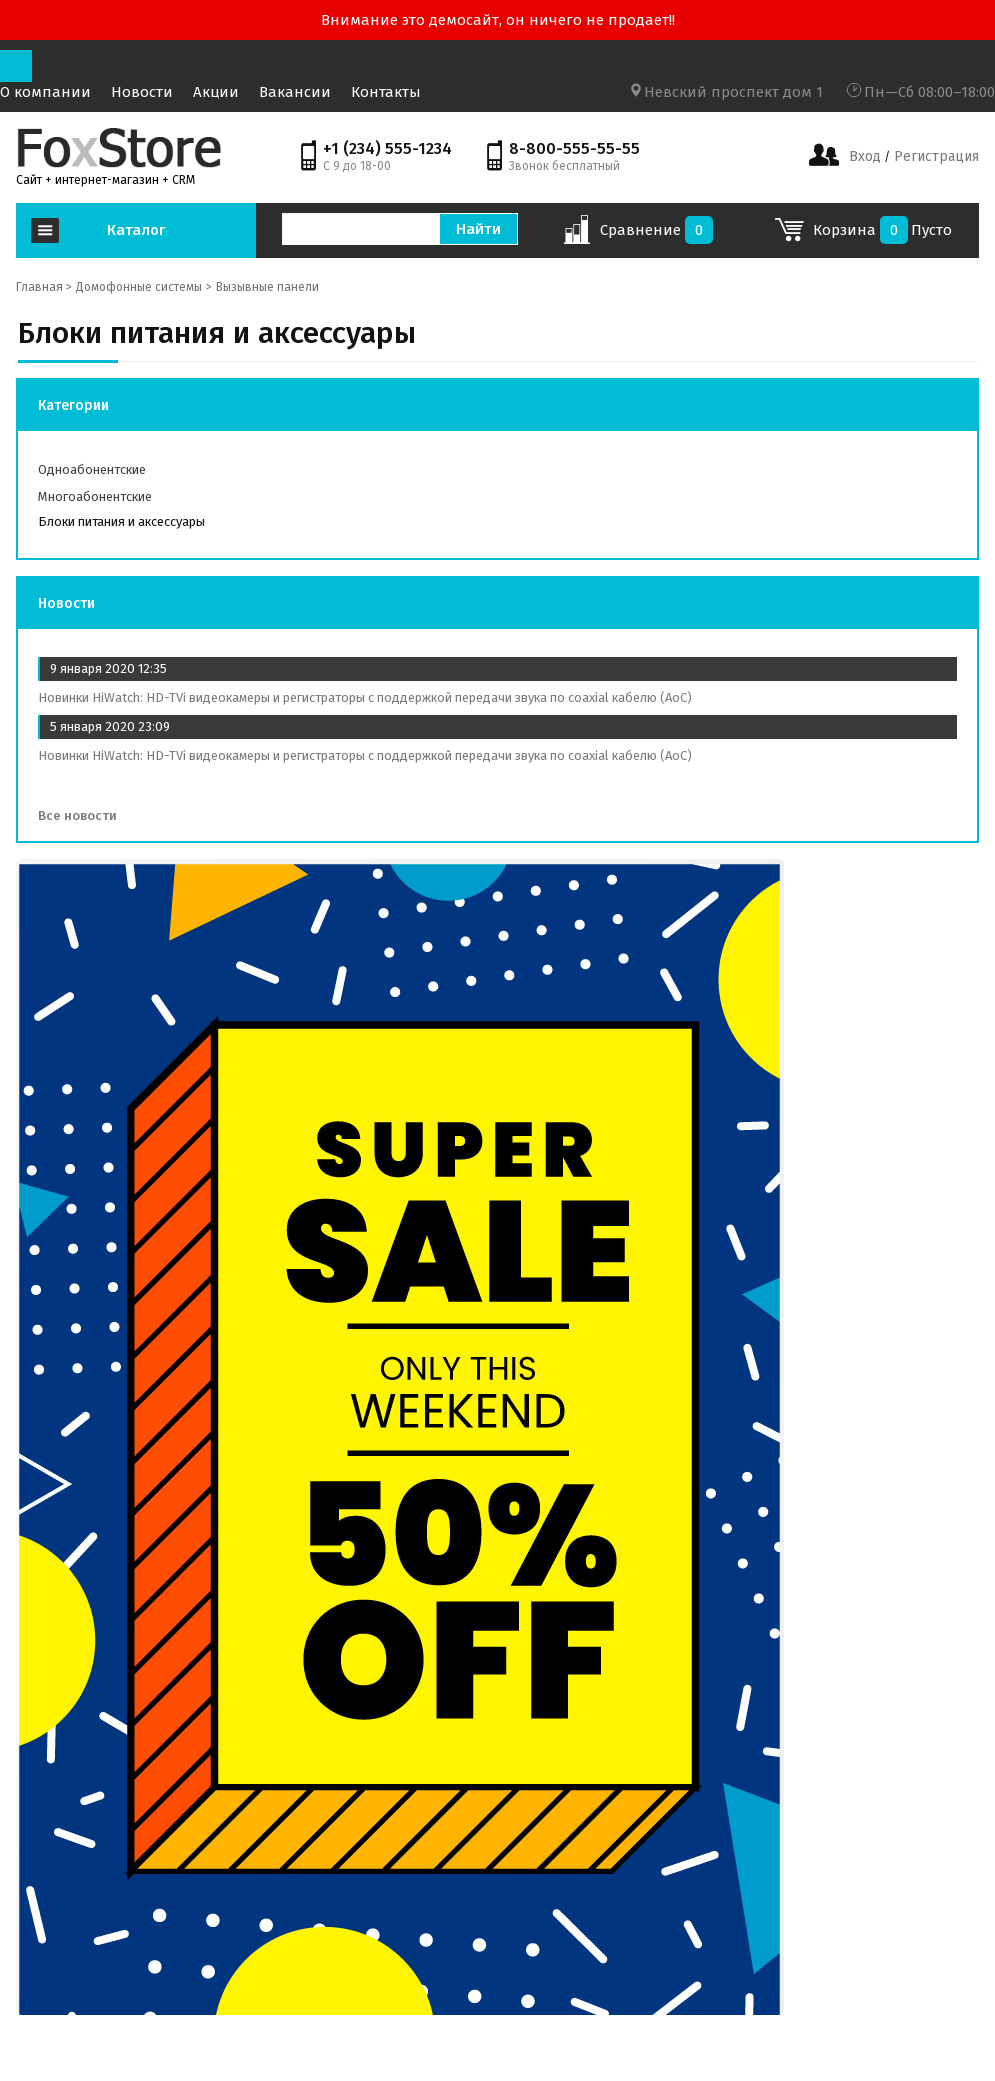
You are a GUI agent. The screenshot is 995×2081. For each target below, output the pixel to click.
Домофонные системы (139, 287)
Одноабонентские (92, 469)
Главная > (44, 287)
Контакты (386, 92)
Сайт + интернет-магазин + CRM (105, 180)
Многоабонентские (95, 496)
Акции (216, 92)
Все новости (84, 815)
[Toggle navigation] (16, 66)
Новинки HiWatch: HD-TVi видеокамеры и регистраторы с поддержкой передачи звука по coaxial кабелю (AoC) (365, 697)
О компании (45, 92)
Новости (142, 92)
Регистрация (934, 156)
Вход (865, 156)
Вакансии (295, 92)
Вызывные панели (267, 287)
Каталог (136, 230)
